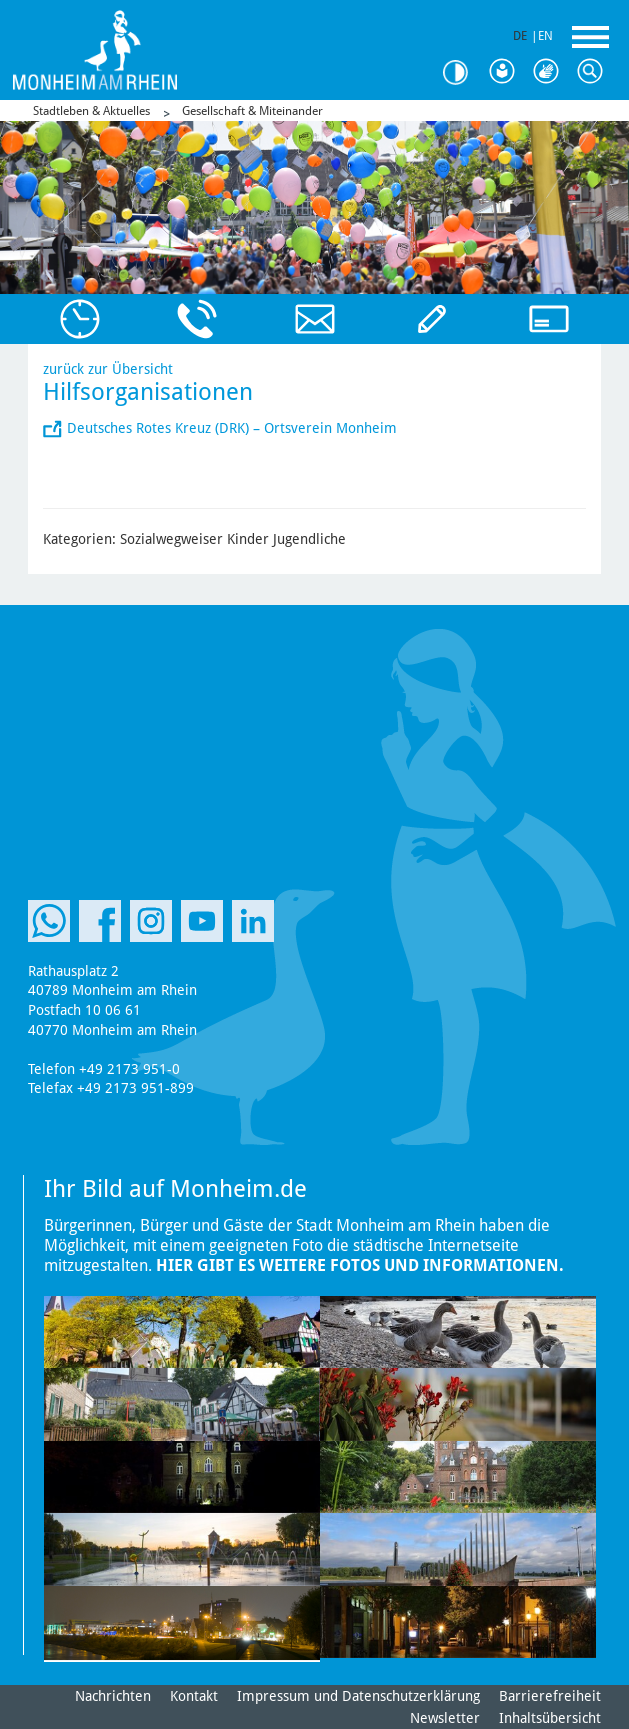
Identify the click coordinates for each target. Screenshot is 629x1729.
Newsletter (445, 1718)
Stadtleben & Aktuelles (91, 111)
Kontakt (194, 1696)
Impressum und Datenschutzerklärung (358, 1696)
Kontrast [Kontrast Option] (463, 72)
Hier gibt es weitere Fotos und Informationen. (360, 1265)
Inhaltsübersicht (550, 1718)
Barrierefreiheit (550, 1696)
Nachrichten (113, 1696)
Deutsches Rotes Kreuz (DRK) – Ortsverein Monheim (232, 428)
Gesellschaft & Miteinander (252, 111)
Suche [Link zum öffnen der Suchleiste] (595, 72)
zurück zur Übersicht (108, 369)
